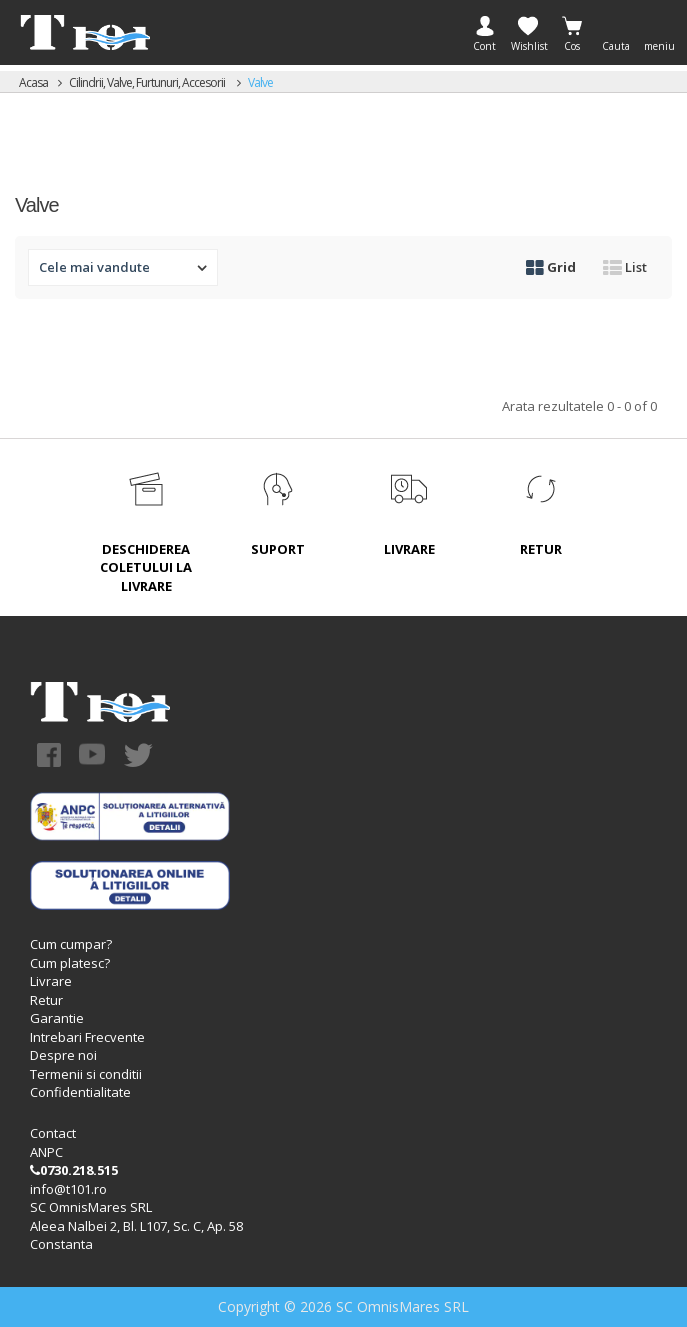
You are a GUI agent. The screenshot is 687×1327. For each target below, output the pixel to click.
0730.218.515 (74, 1170)
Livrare (51, 981)
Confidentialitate (80, 1092)
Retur (46, 1000)
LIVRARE (409, 549)
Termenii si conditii (86, 1074)
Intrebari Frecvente (87, 1037)
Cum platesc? (70, 963)
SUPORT (278, 549)
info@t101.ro (68, 1189)
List (625, 267)
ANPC (46, 1152)
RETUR (541, 549)
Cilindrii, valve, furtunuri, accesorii (148, 82)
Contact (53, 1133)
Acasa (33, 82)
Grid (551, 267)
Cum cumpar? (71, 944)
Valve (260, 82)
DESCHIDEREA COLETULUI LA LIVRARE (146, 567)
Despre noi (63, 1055)
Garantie (57, 1018)
